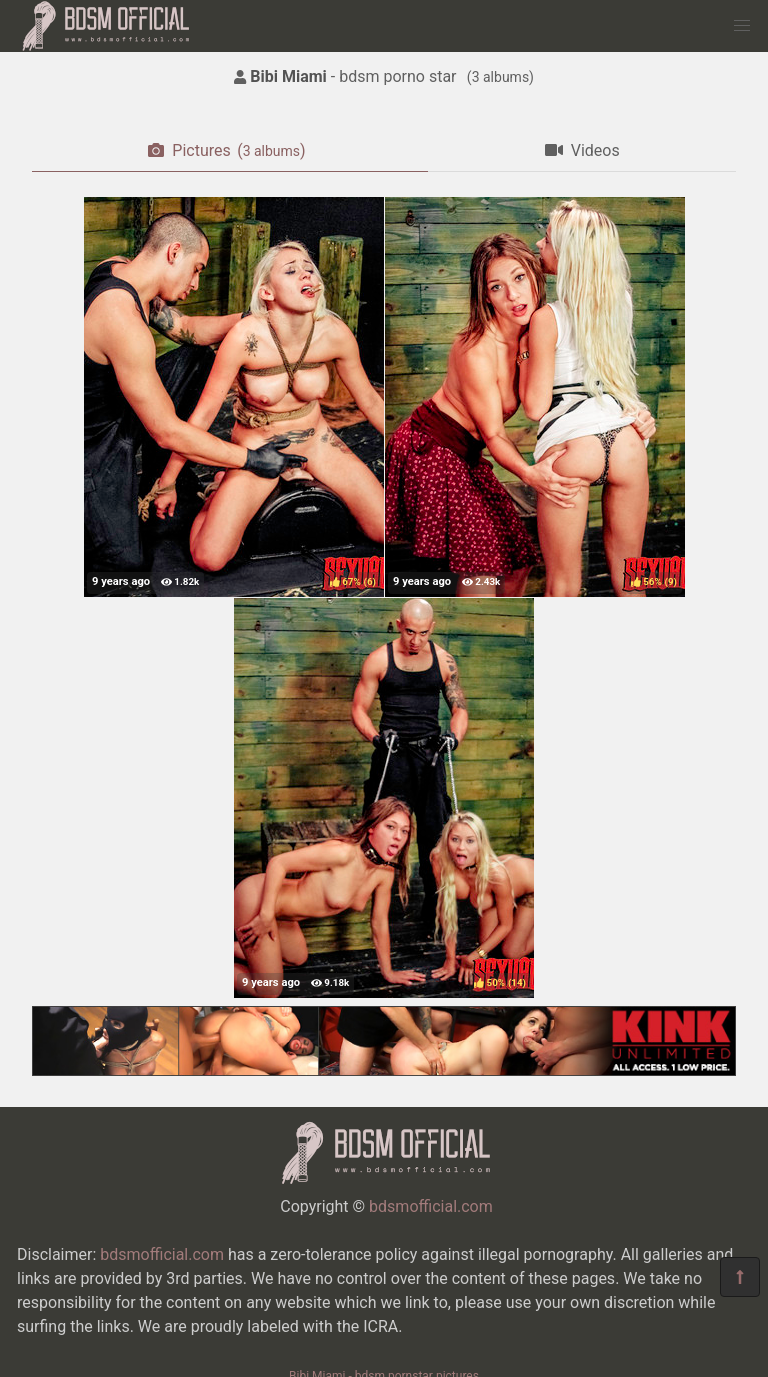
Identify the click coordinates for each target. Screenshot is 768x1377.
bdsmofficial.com (431, 1206)
